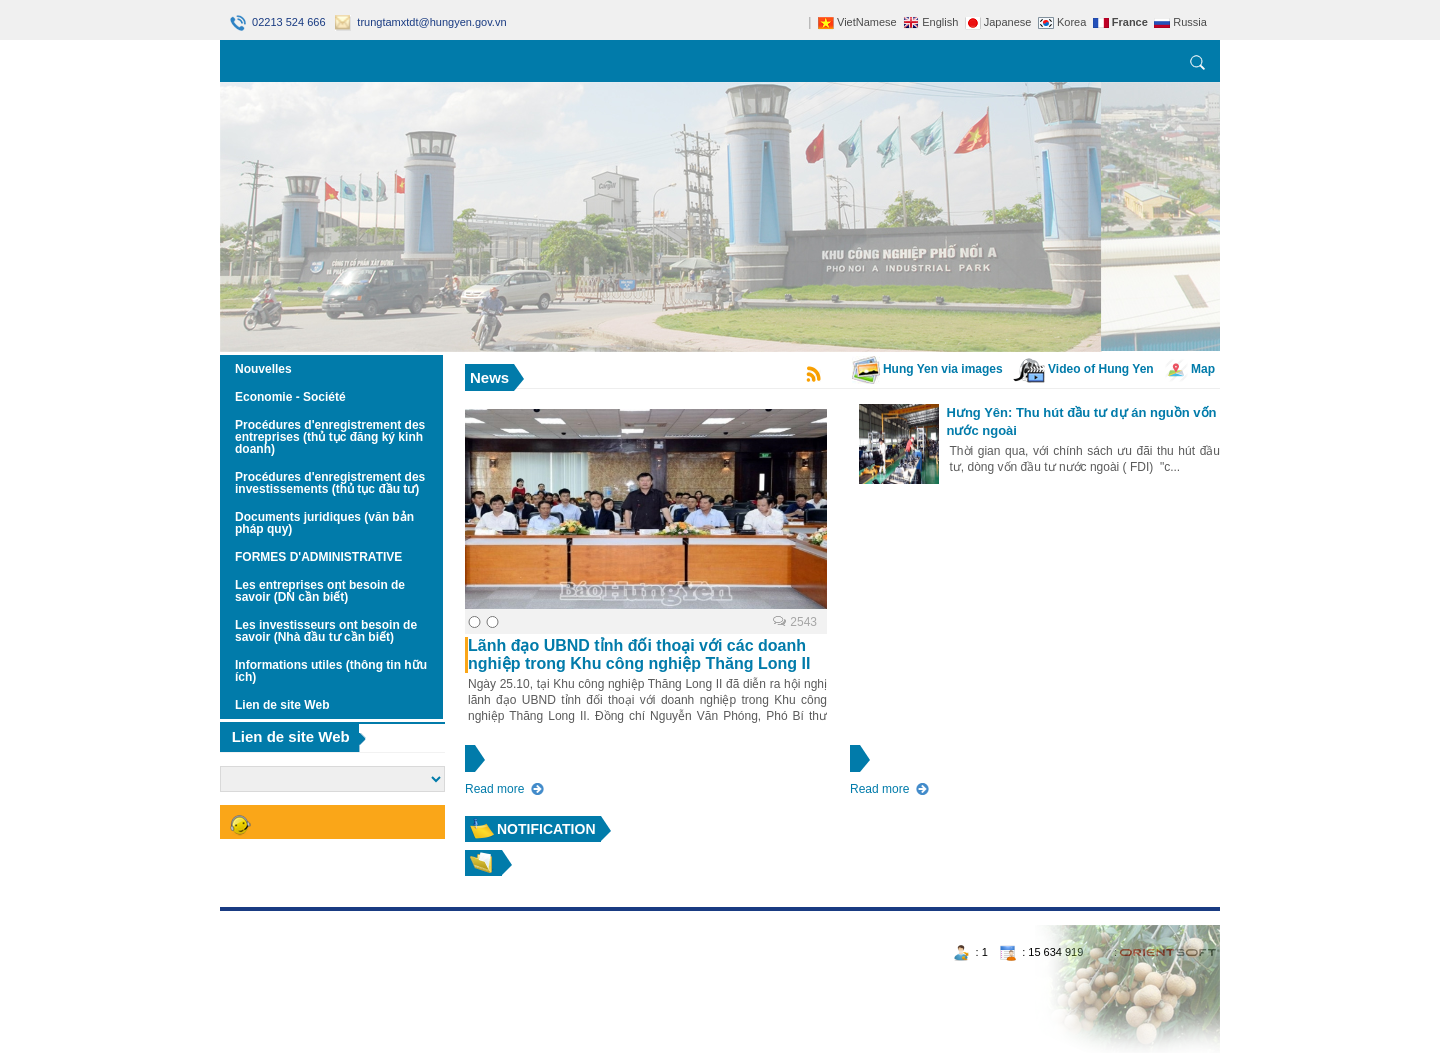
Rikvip (341, 918)
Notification (546, 829)
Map (1189, 369)
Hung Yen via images (927, 369)
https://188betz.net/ (271, 918)
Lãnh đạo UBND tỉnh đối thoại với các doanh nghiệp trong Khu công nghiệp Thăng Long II (639, 654)
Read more (494, 789)
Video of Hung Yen (1083, 369)
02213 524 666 (279, 22)
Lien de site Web (291, 736)
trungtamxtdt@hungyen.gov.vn (420, 22)
